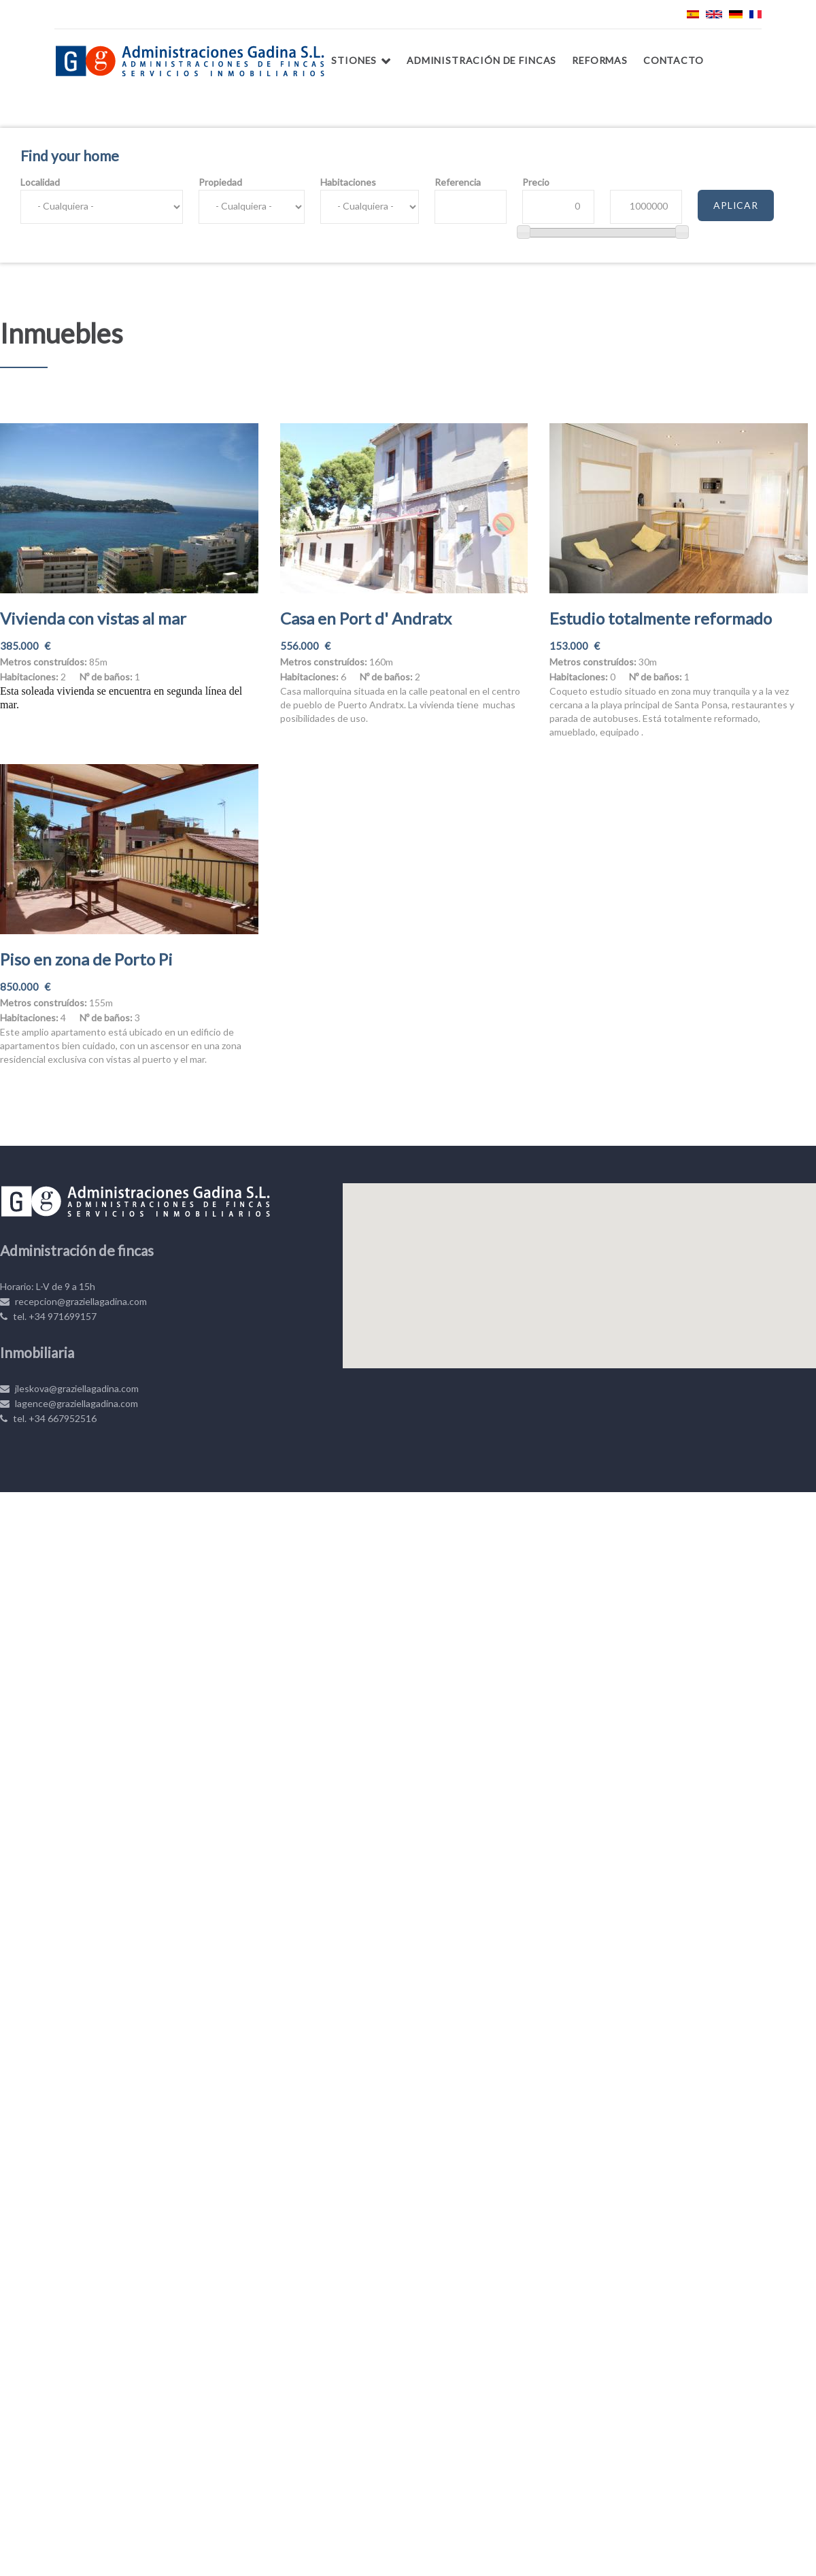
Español (693, 14)
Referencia (458, 182)
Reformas (600, 60)
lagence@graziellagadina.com (69, 1403)
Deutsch (736, 14)
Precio (535, 182)
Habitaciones (348, 182)
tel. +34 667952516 (48, 1418)
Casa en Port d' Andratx (366, 618)
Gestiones (347, 60)
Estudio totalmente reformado (660, 618)
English (714, 14)
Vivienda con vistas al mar (93, 618)
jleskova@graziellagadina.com (69, 1388)
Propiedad (220, 182)
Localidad (40, 182)
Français (755, 14)
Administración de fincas (481, 60)
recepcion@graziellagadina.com (73, 1301)
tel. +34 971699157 (48, 1316)
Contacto (673, 60)
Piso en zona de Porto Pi (86, 959)
